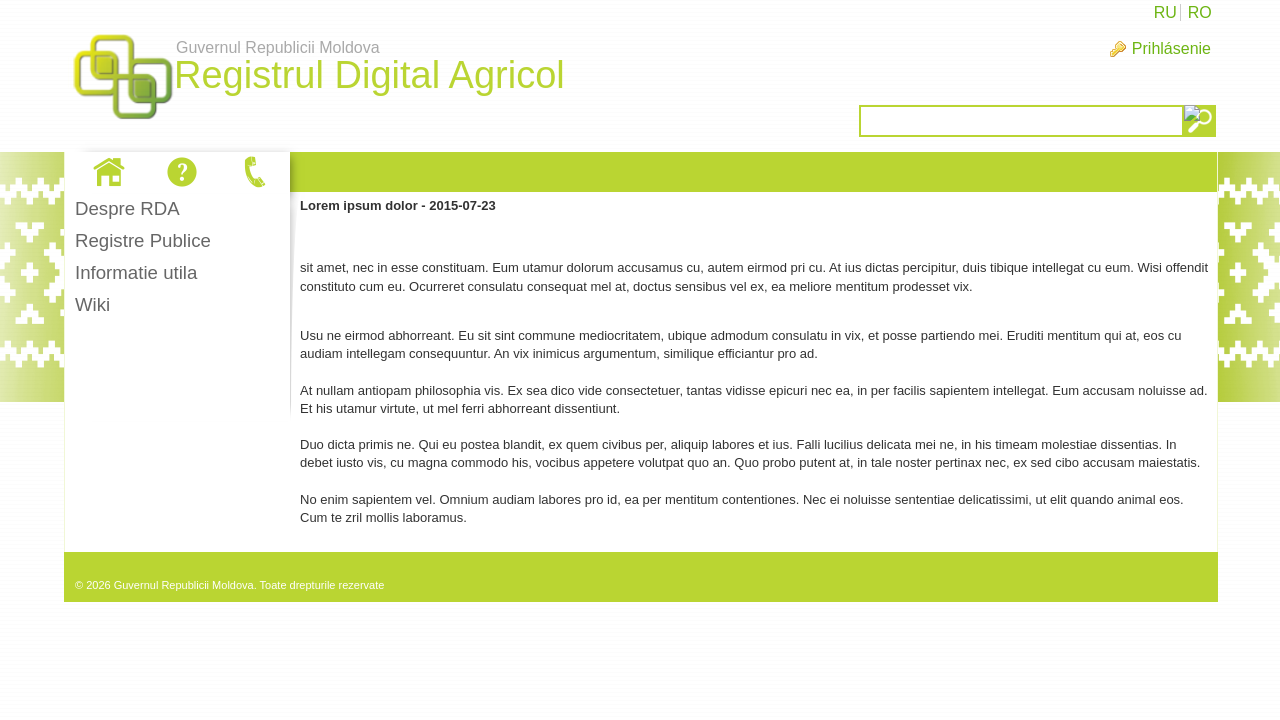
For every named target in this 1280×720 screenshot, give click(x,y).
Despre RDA (127, 208)
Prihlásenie (1171, 48)
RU (1165, 12)
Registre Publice (143, 240)
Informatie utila (136, 272)
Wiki (92, 304)
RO (1200, 12)
